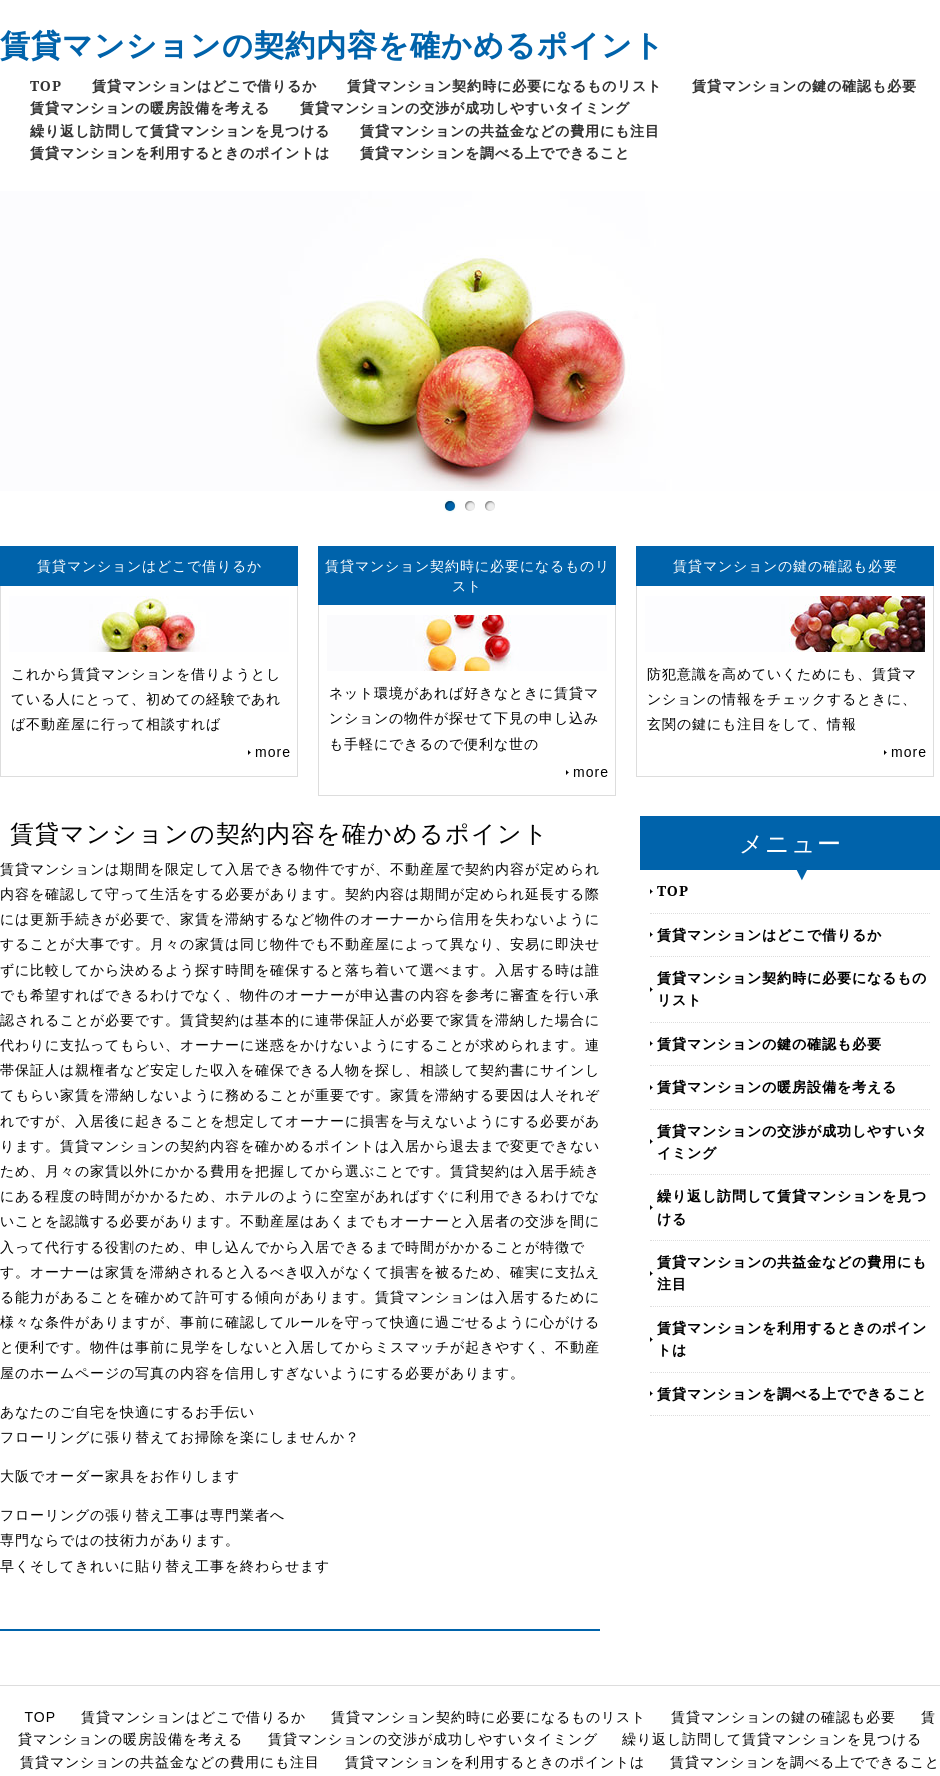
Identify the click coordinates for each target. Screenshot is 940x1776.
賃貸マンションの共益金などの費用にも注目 (510, 130)
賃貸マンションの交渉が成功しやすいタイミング (465, 107)
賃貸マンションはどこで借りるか (204, 85)
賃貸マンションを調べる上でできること (495, 152)
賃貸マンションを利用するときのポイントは (180, 152)
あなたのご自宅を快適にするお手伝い (127, 1412)
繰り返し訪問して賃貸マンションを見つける (180, 130)
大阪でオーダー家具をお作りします (120, 1476)
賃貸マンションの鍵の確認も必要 (804, 85)
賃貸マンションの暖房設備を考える (150, 107)
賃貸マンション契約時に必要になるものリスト (504, 85)
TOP (46, 85)
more (273, 752)
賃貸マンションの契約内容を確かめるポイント (332, 44)
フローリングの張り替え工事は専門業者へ (142, 1515)
